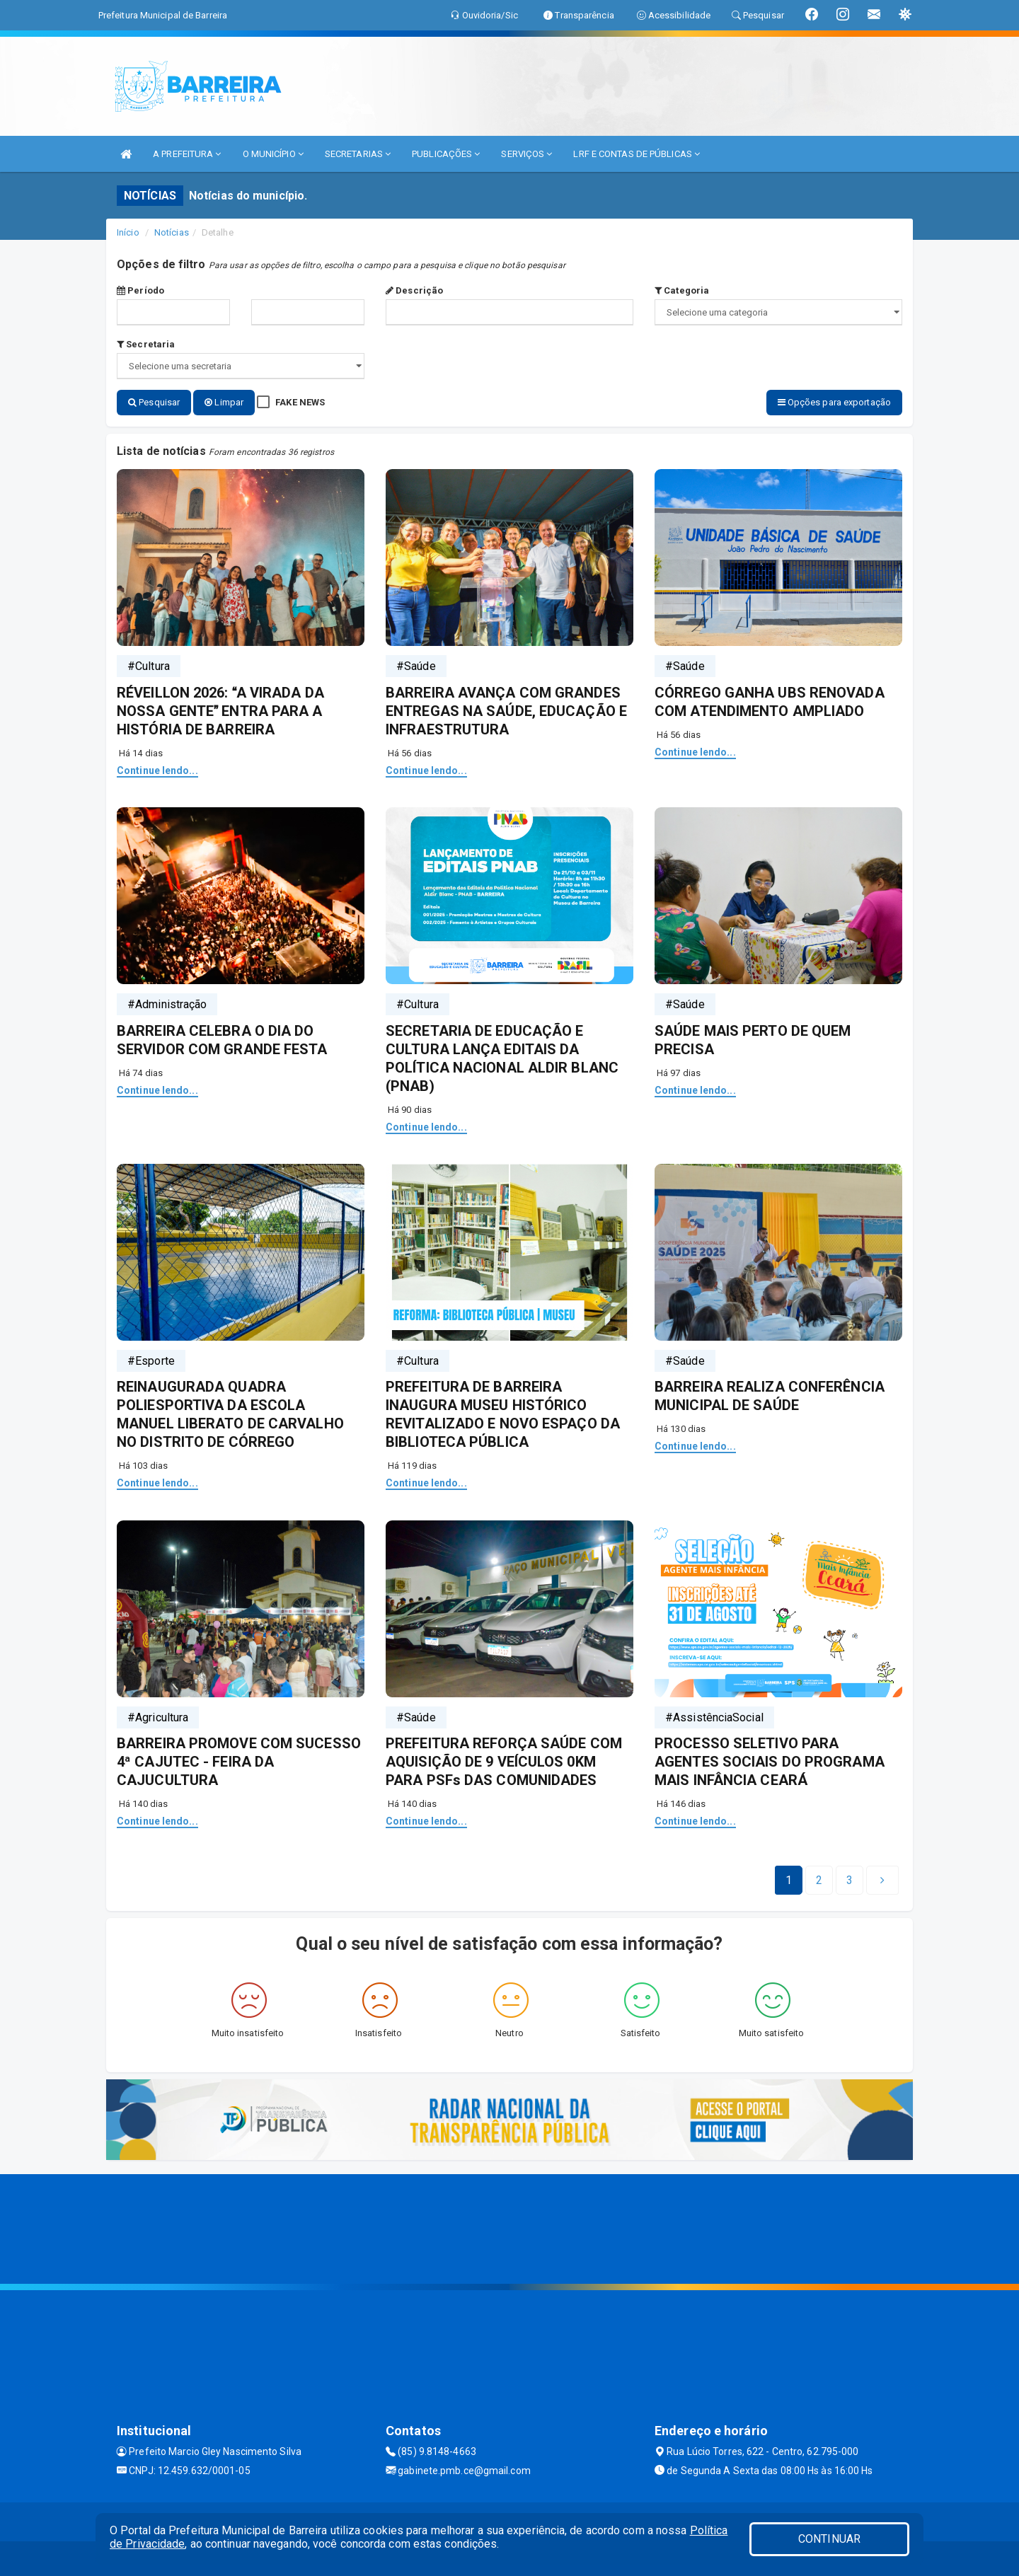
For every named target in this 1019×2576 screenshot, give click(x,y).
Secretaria (146, 344)
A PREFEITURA (187, 154)
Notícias (171, 232)
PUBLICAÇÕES (446, 154)
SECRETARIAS (358, 154)
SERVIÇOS (526, 154)
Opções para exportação (834, 402)
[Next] (849, 1879)
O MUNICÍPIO (273, 154)
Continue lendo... (157, 769)
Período (140, 290)
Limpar (224, 402)
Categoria (682, 290)
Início (128, 232)
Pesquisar (154, 402)
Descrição (414, 290)
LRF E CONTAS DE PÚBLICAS (636, 154)
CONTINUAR (829, 2539)
